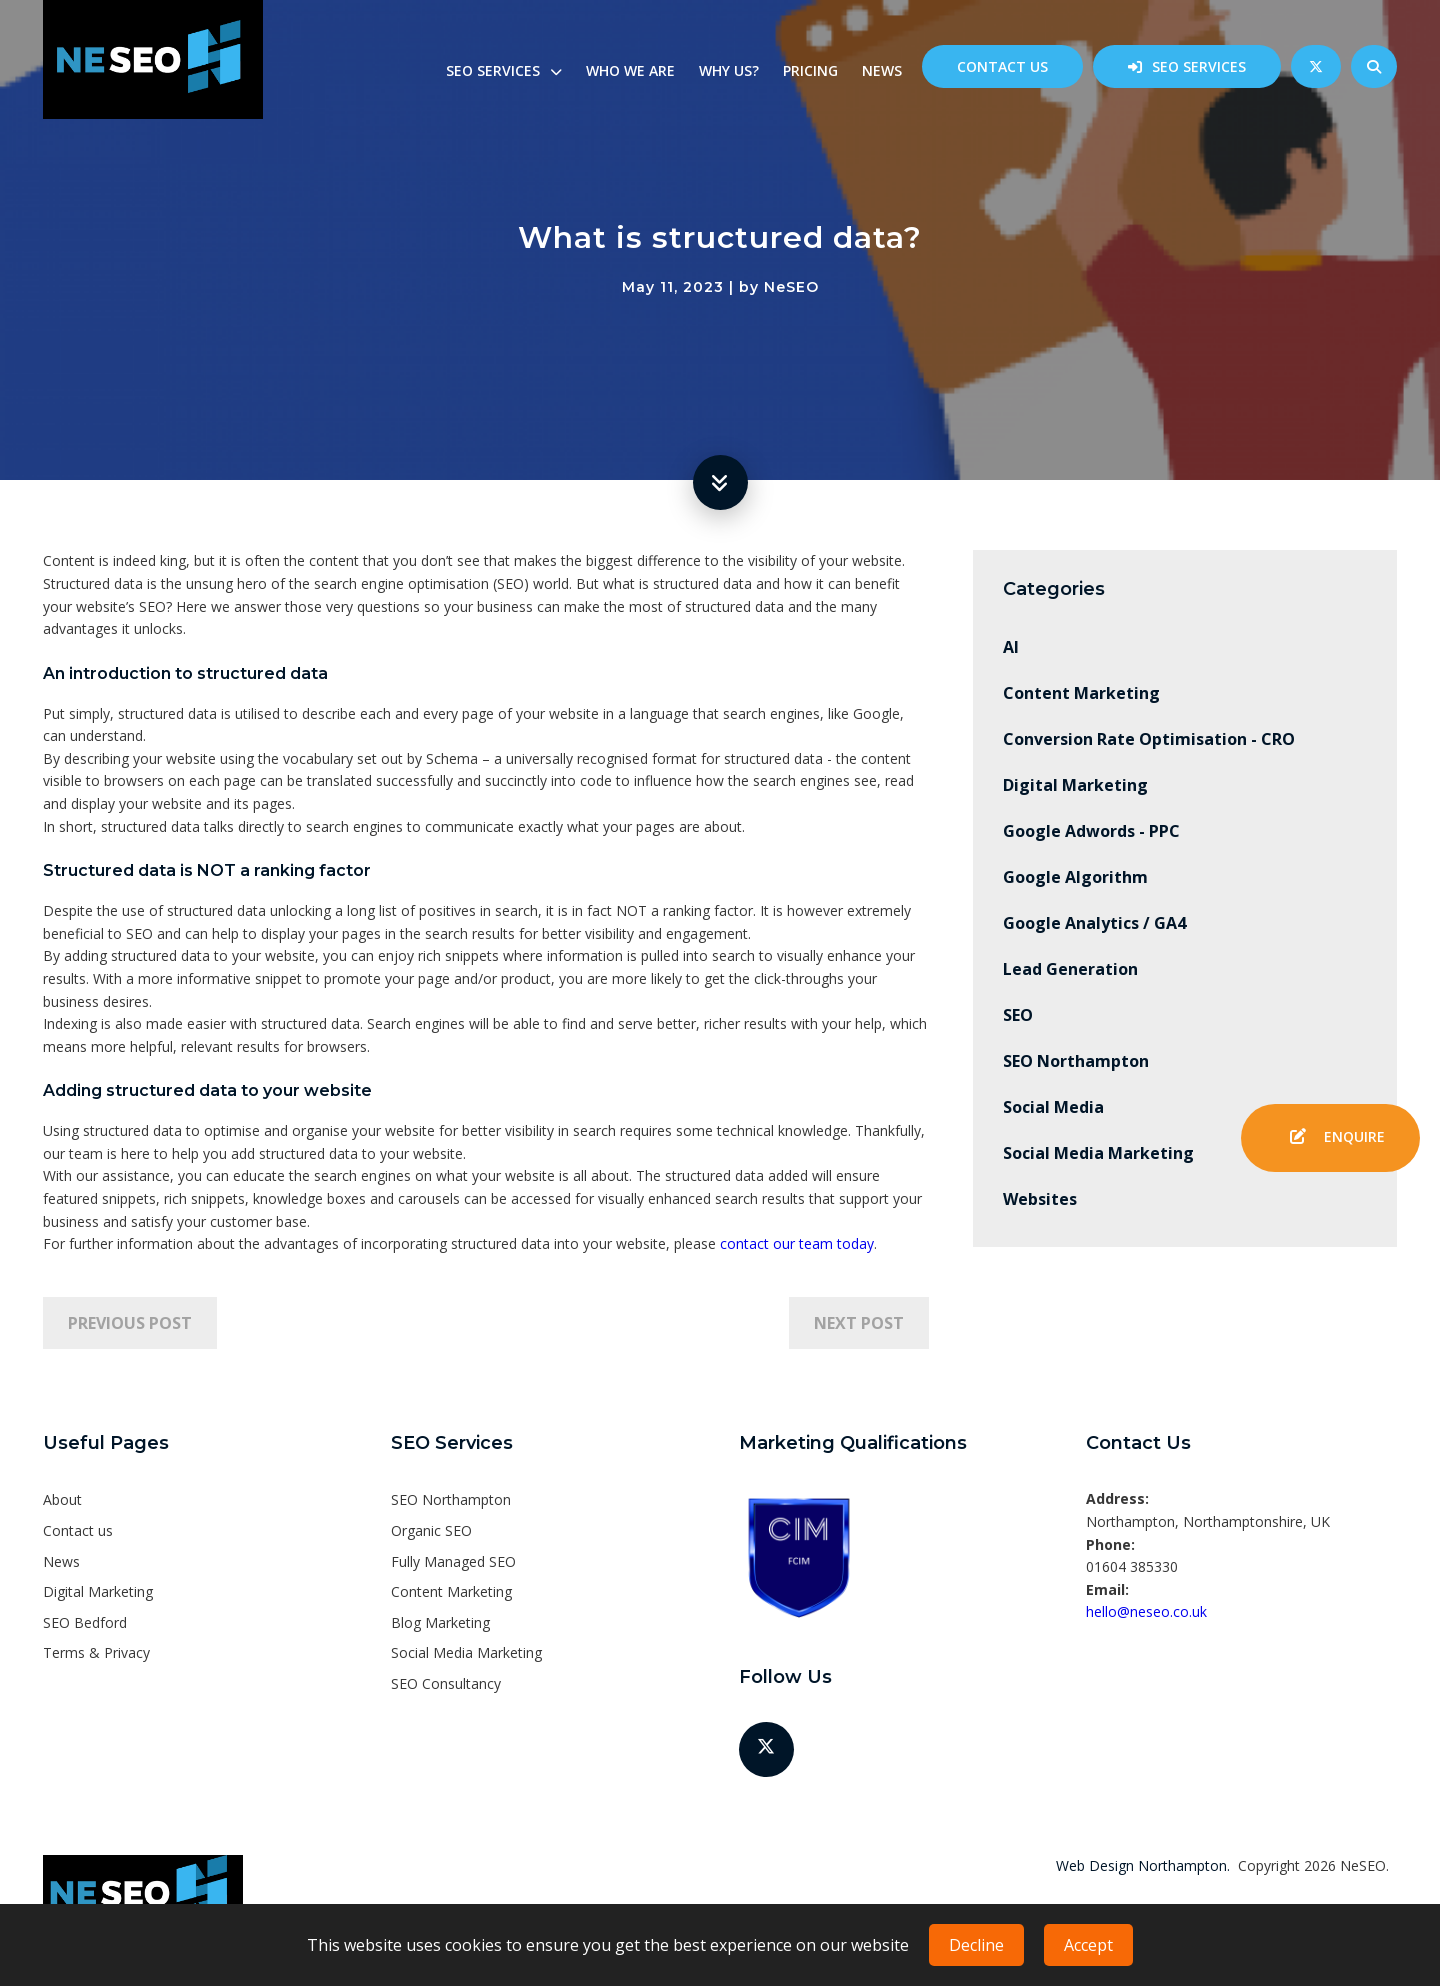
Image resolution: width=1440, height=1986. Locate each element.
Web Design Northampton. (1143, 1865)
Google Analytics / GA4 (1094, 923)
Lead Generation (1070, 969)
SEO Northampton (1076, 1061)
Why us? (729, 70)
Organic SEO (431, 1530)
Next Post (859, 1323)
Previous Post (130, 1323)
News (882, 70)
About (62, 1499)
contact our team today (797, 1243)
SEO (1018, 1015)
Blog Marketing (440, 1622)
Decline (976, 1945)
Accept (1088, 1945)
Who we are (630, 70)
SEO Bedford (85, 1622)
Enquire (1330, 1138)
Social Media (1053, 1107)
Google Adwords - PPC (1091, 831)
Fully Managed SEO (453, 1561)
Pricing (810, 70)
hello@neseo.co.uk (1146, 1611)
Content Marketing (1081, 693)
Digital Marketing (1075, 785)
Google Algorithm (1075, 877)
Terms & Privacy (96, 1652)
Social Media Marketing (1098, 1153)
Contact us (1002, 66)
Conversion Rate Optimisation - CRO (1149, 739)
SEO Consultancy (446, 1683)
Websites (1040, 1199)
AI (1011, 647)
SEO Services (1199, 66)
